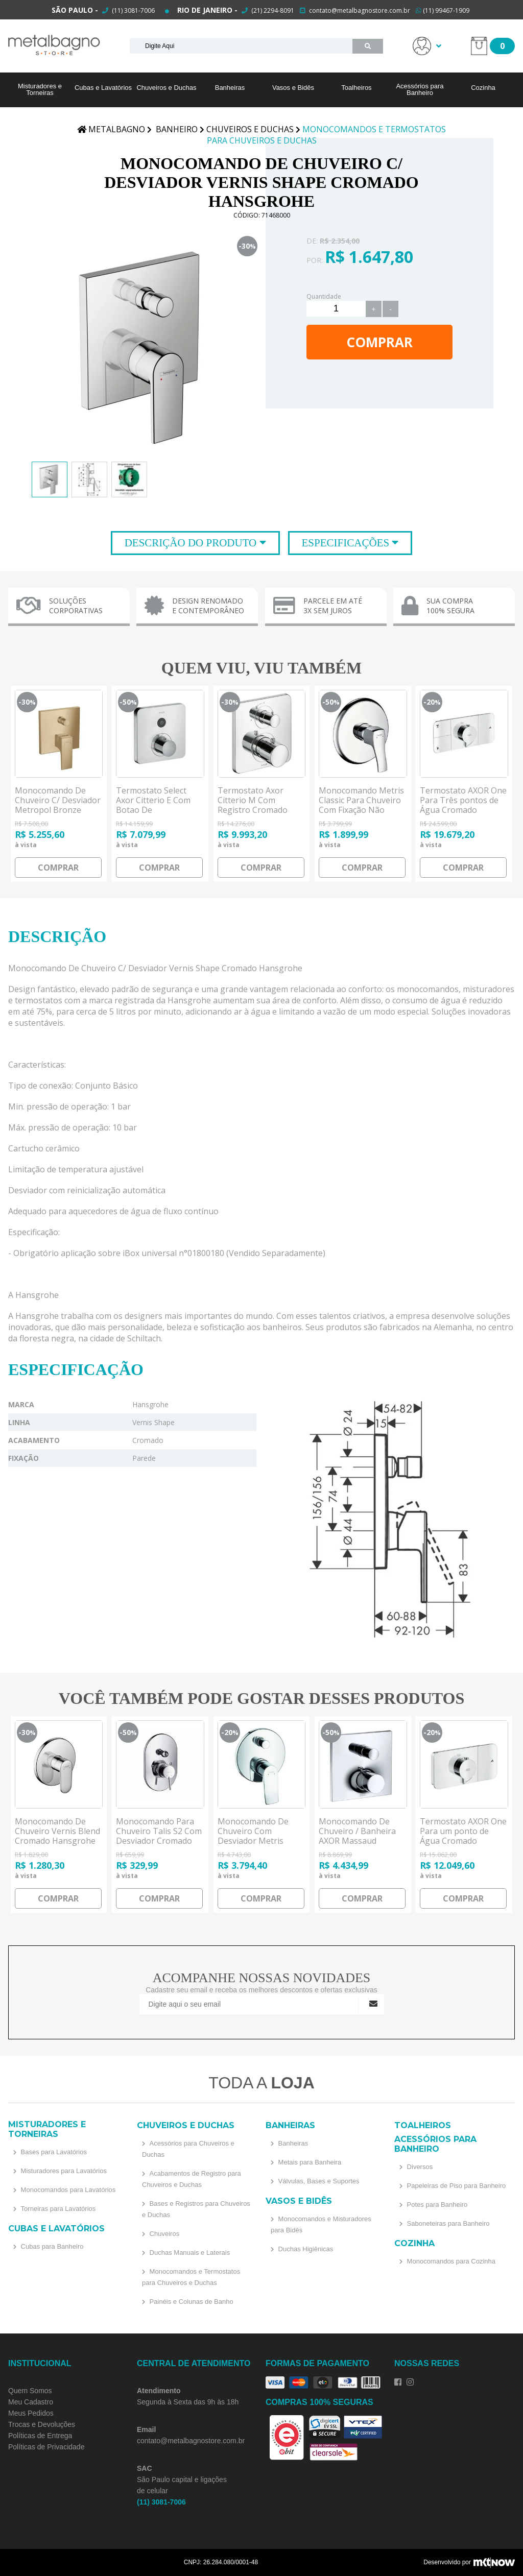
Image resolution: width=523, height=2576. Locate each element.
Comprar (379, 342)
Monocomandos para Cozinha (450, 2261)
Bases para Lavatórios (53, 2152)
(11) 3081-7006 (132, 10)
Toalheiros (356, 87)
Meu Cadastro (30, 2402)
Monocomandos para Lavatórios (67, 2190)
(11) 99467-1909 (442, 10)
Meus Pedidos (31, 2413)
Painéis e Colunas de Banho (190, 2301)
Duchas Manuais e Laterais (189, 2252)
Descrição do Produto (192, 543)
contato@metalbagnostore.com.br (359, 10)
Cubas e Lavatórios (103, 87)
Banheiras (230, 87)
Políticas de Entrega (40, 2435)
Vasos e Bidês (293, 87)
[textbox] (241, 46)
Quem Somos (30, 2391)
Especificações (347, 543)
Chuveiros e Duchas (166, 87)
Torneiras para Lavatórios (57, 2208)
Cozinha (483, 87)
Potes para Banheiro (436, 2204)
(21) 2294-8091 (273, 10)
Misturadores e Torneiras (40, 89)
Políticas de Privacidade (46, 2447)
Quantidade (323, 296)
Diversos (419, 2167)
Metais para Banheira (308, 2162)
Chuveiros (163, 2233)
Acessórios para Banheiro (419, 89)
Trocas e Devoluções (41, 2424)
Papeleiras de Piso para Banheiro (455, 2185)
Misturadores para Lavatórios (63, 2171)
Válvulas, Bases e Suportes (318, 2181)
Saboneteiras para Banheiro (447, 2223)
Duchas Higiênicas (304, 2249)
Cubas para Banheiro (51, 2246)
